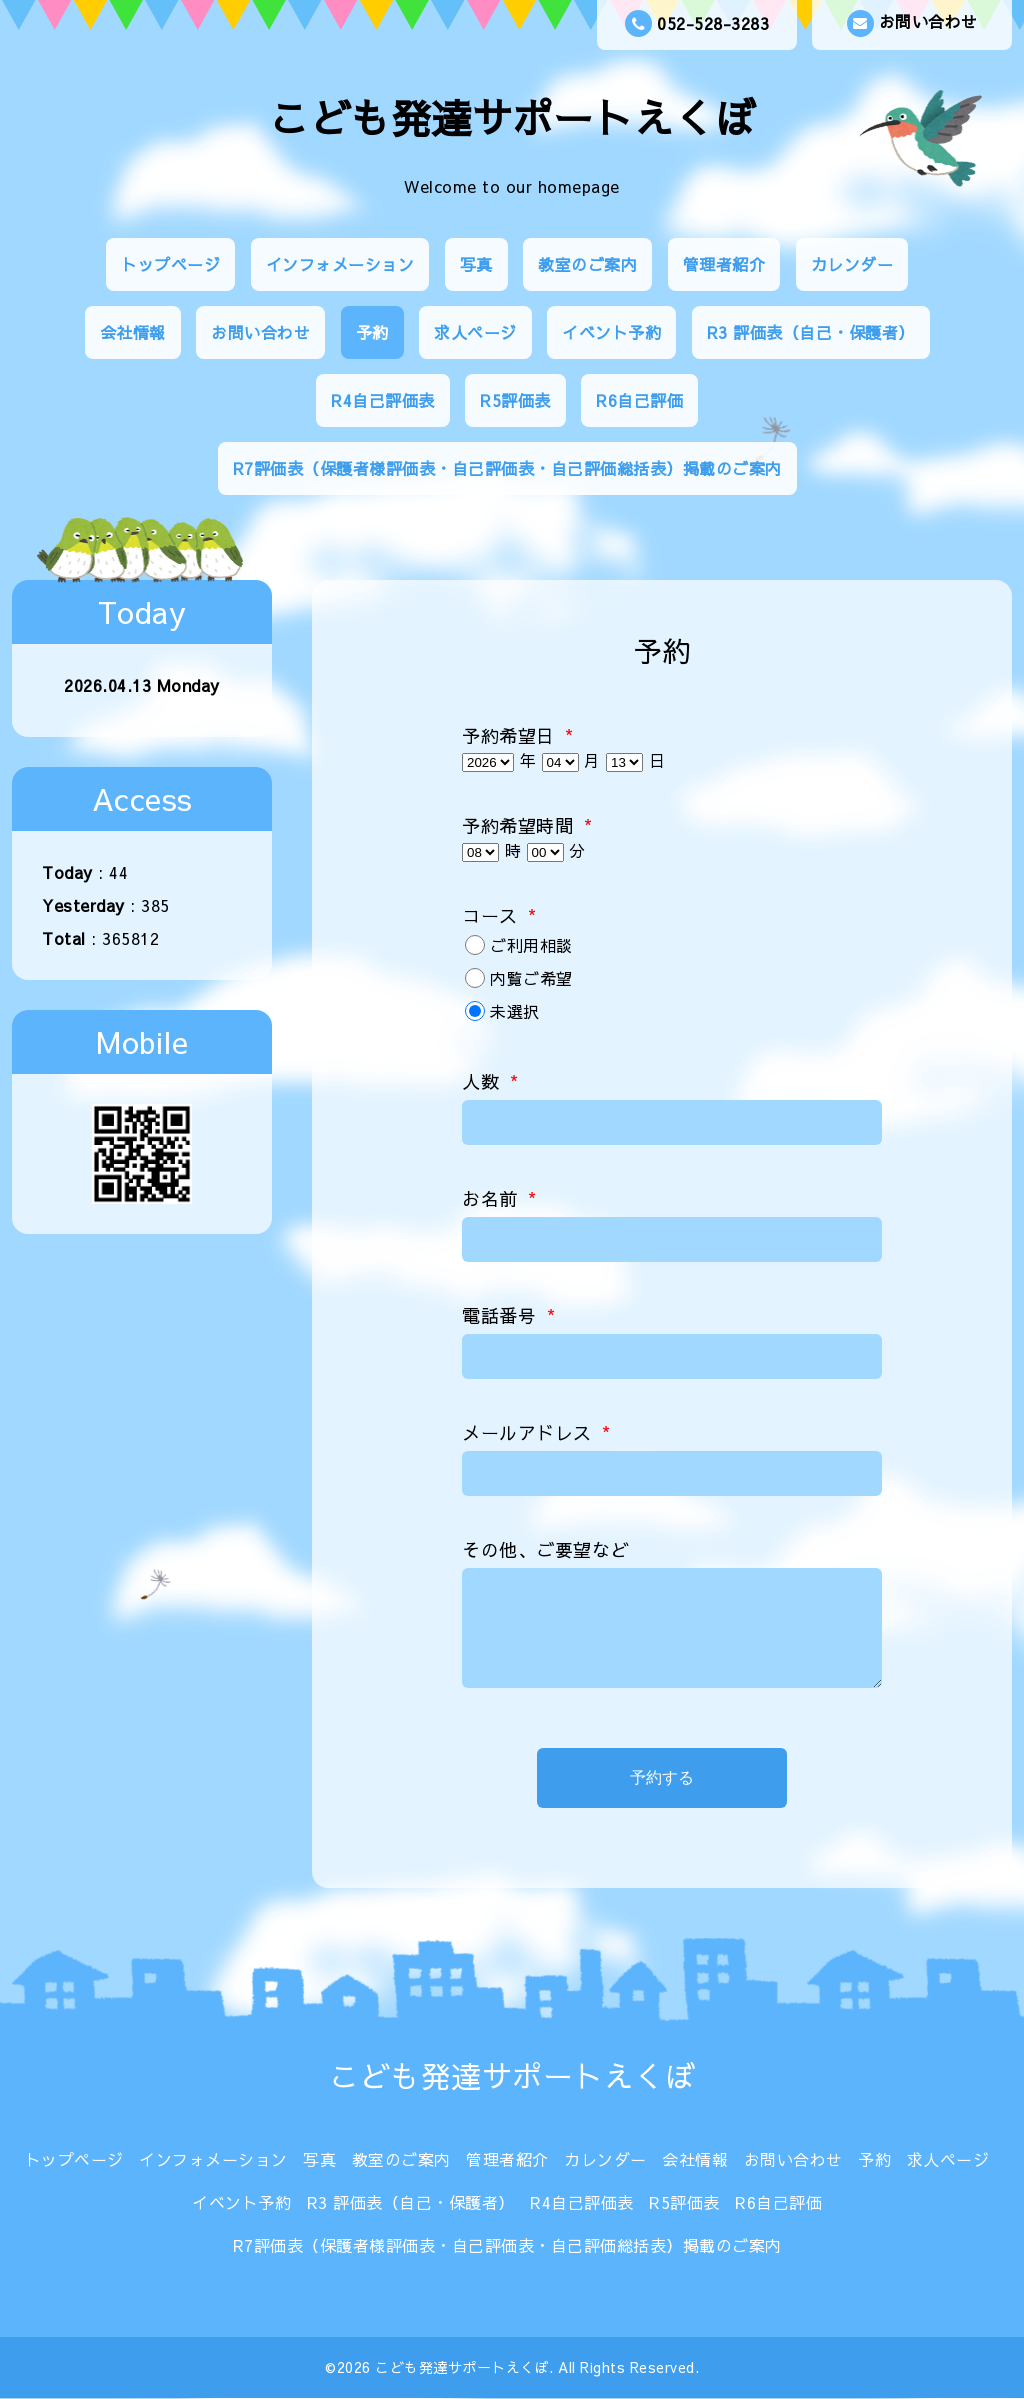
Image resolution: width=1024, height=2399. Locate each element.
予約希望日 (518, 735)
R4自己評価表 (383, 400)
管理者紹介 (724, 264)
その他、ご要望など (545, 1549)
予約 (372, 332)
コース (499, 915)
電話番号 (508, 1315)
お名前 (499, 1198)
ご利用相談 (531, 945)
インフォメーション (340, 264)
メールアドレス (536, 1432)
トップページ (170, 264)
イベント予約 (611, 332)
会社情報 (133, 332)
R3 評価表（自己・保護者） (811, 332)
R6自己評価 (639, 400)
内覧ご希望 (531, 978)
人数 (490, 1081)
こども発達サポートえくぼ (512, 117)
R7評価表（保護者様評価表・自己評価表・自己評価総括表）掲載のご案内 (507, 468)
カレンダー (852, 264)
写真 (476, 264)
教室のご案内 (587, 264)
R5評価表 (515, 400)
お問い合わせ (912, 23)
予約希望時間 (527, 825)
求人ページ (475, 332)
